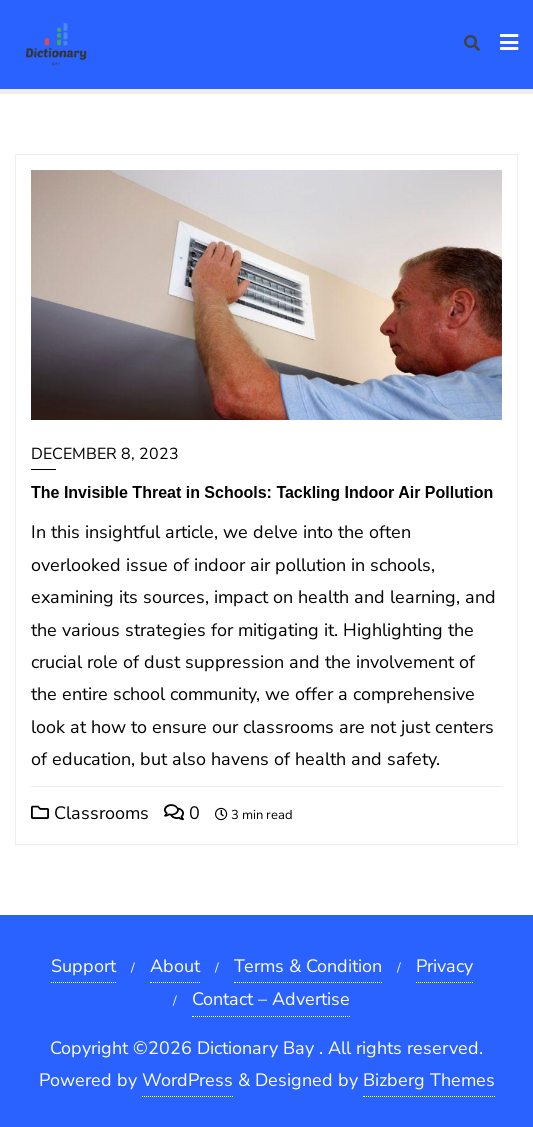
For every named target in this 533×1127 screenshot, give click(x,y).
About (175, 966)
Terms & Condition (308, 966)
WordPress (187, 1080)
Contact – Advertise (271, 999)
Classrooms (90, 813)
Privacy (444, 966)
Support (83, 966)
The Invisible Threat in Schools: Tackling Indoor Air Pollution (262, 492)
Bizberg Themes (429, 1080)
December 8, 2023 (105, 454)
